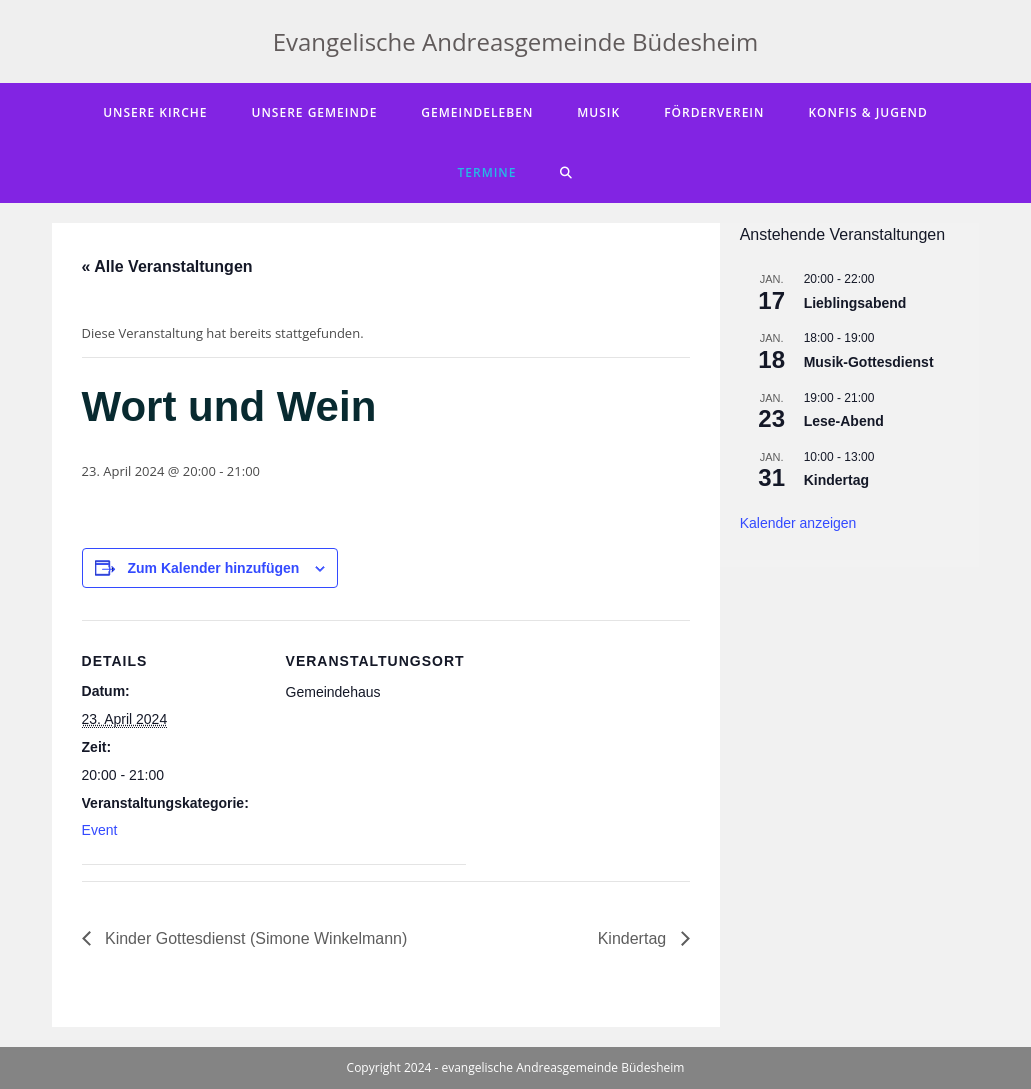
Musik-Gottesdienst (869, 362)
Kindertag (634, 938)
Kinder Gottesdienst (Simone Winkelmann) (254, 938)
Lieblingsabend (855, 303)
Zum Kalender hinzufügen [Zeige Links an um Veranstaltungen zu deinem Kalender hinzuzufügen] (213, 568)
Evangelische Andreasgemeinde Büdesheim (516, 41)
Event (100, 830)
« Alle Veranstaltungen (167, 266)
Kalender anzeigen (798, 523)
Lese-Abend (844, 421)
